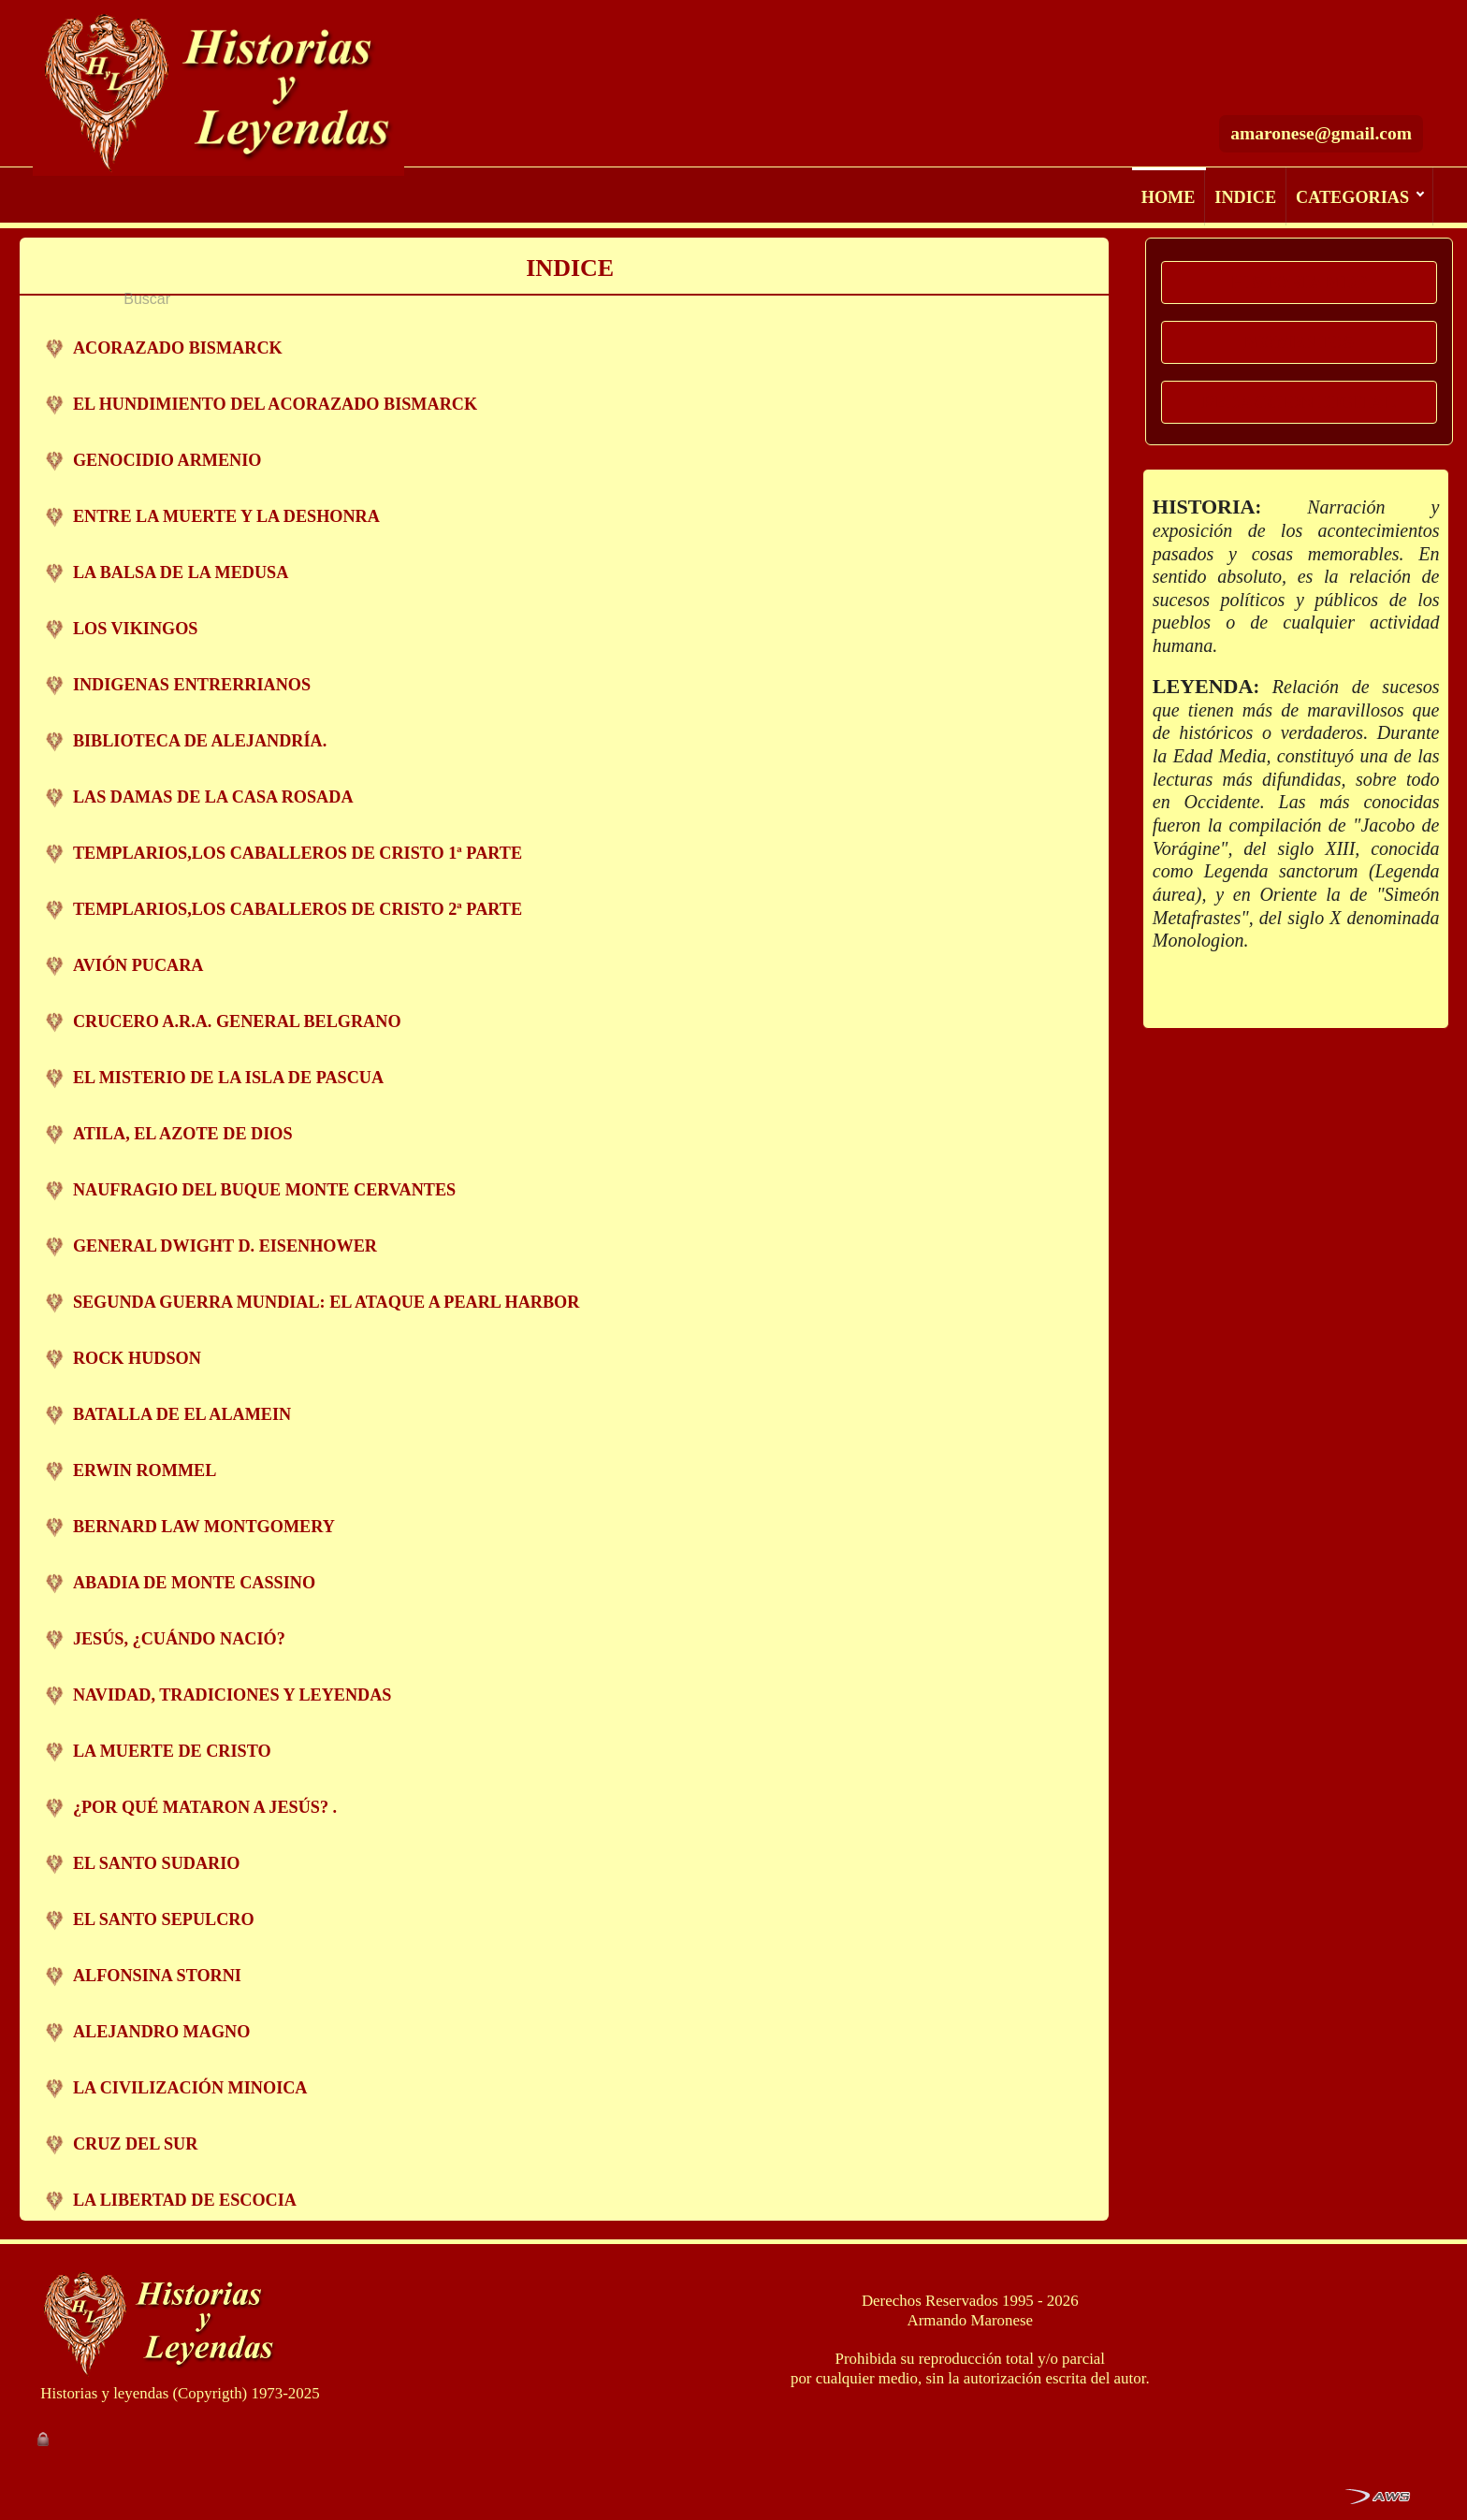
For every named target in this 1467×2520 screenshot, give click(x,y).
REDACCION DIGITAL (1298, 402)
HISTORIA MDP (1299, 282)
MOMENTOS (1299, 342)
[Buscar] (1229, 31)
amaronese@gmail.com (1321, 84)
